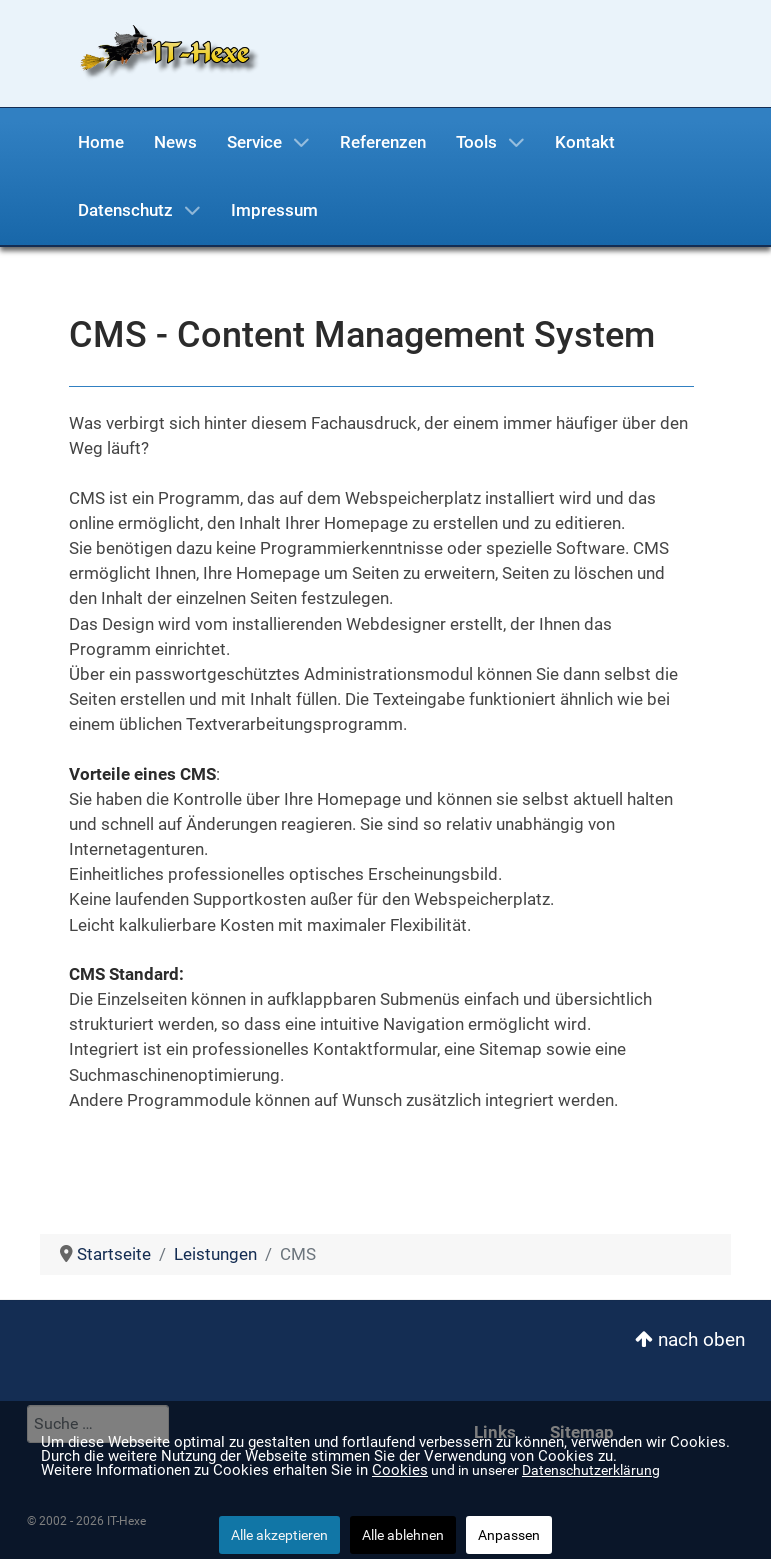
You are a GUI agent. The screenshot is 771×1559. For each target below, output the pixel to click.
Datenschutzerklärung (591, 1470)
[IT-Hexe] (162, 52)
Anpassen (509, 1535)
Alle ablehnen (403, 1535)
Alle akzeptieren (279, 1535)
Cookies (400, 1470)
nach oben (690, 1339)
